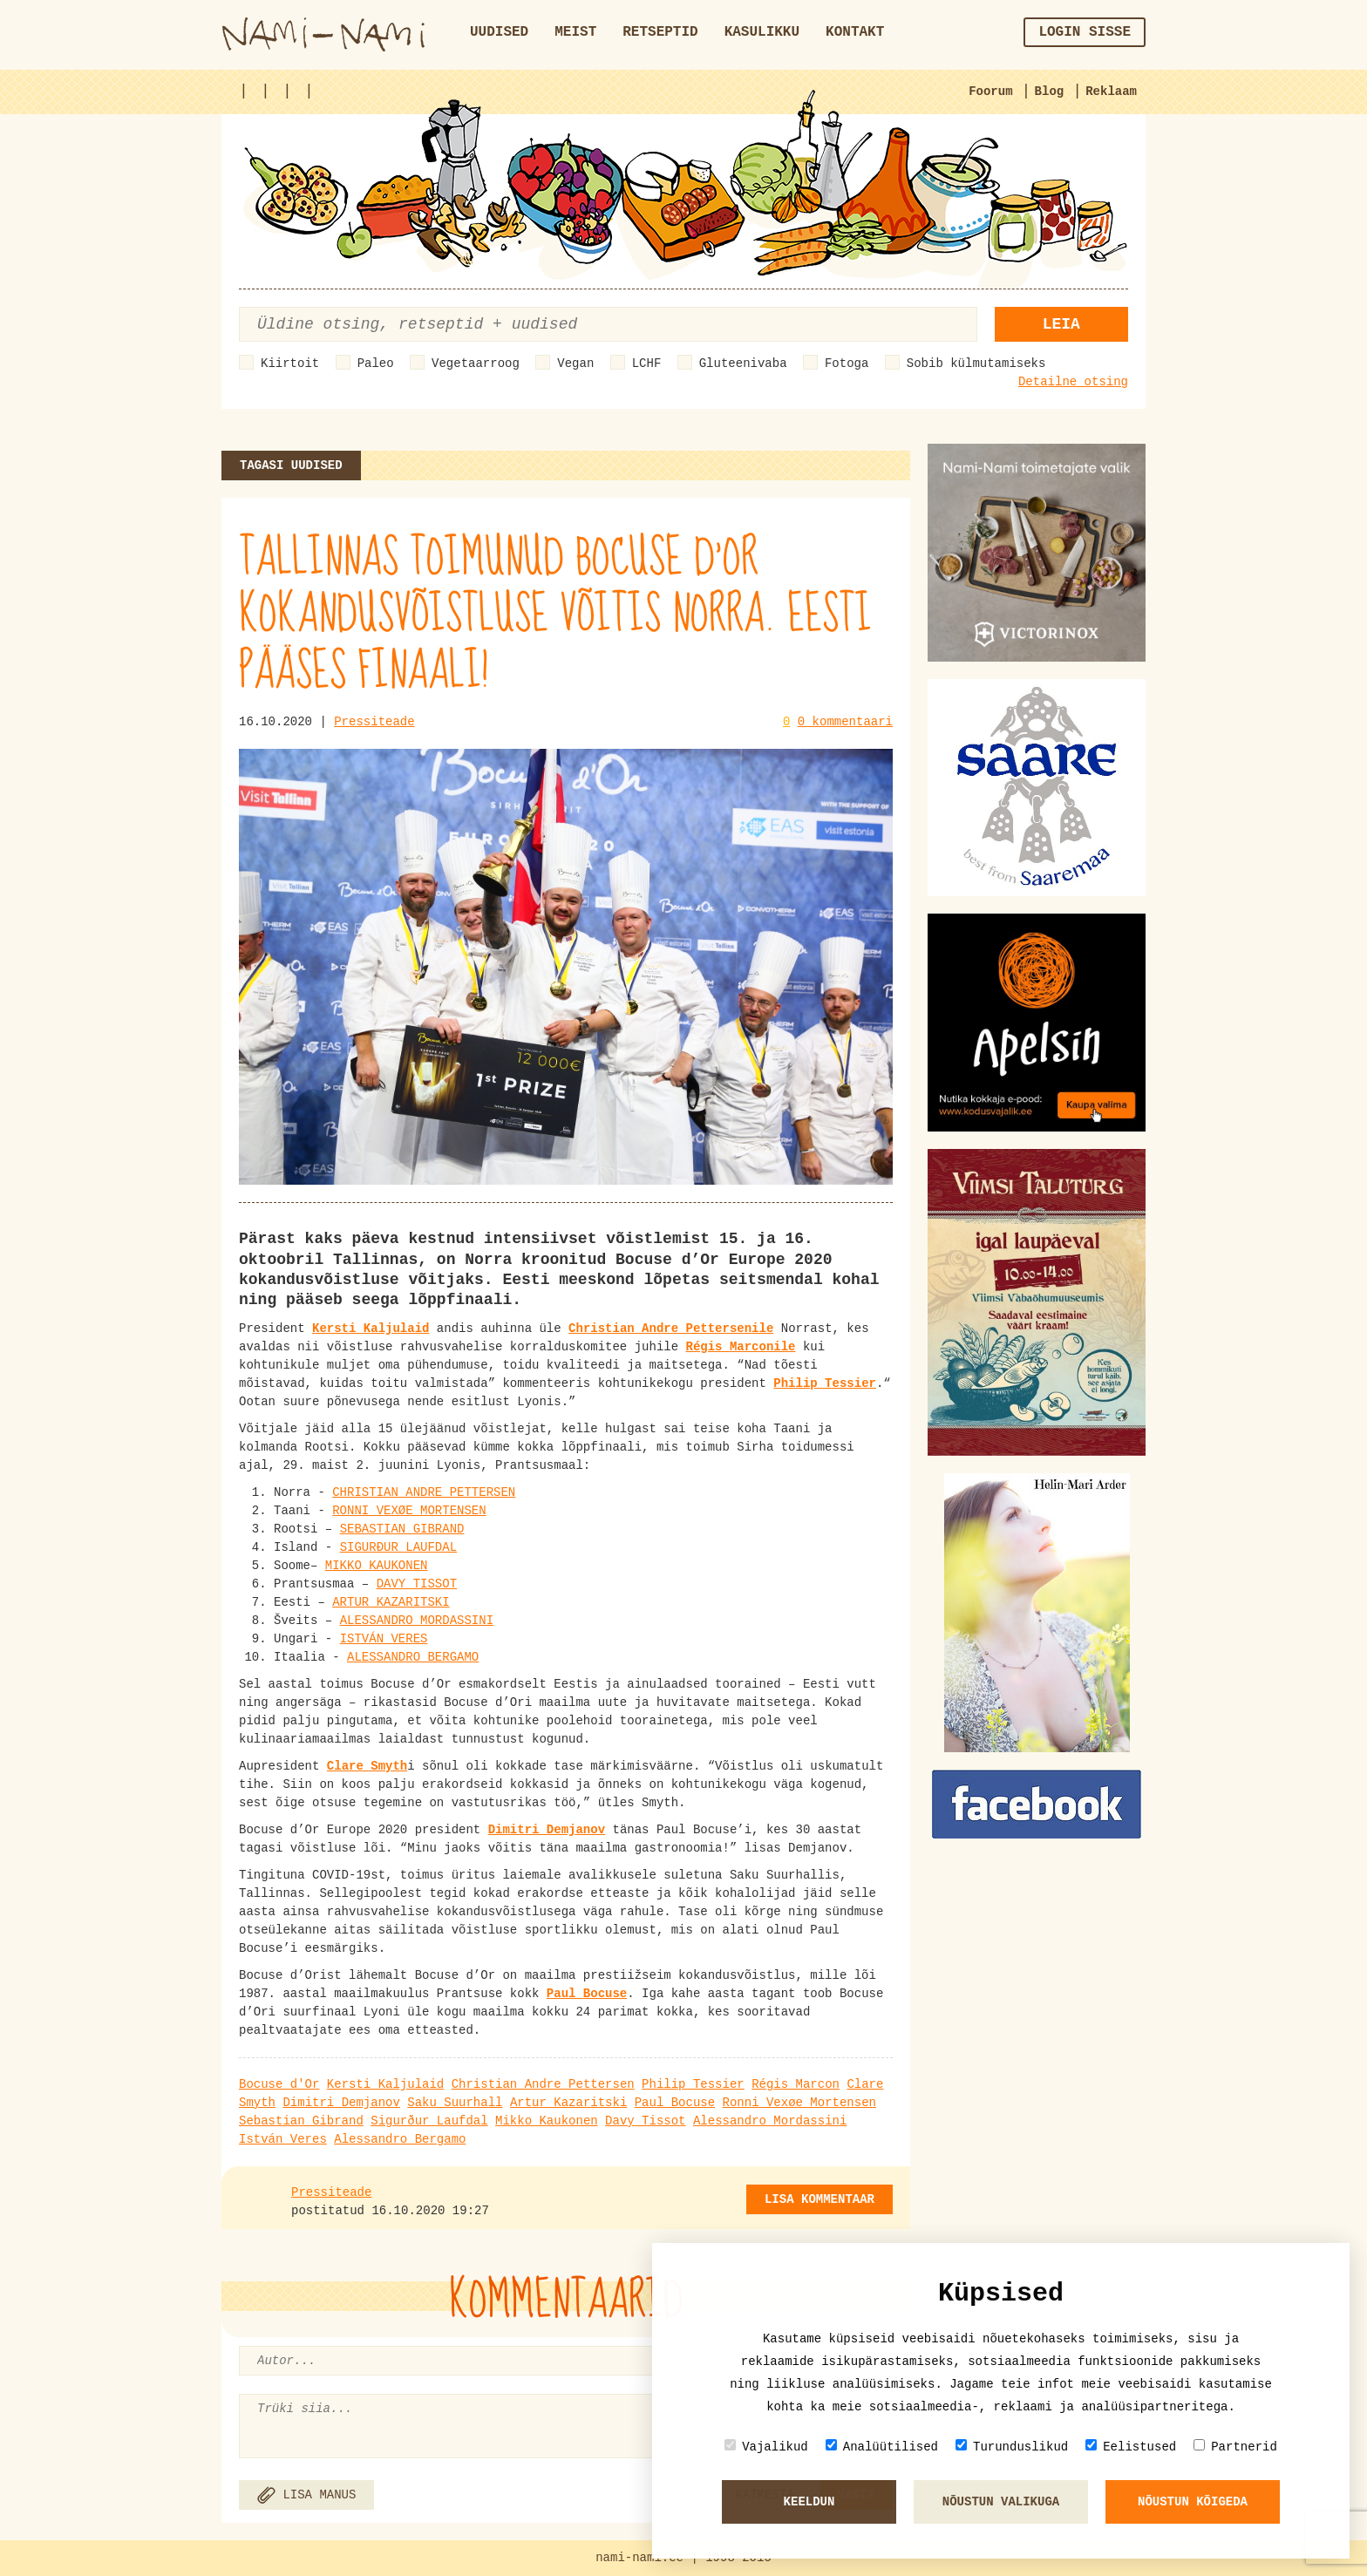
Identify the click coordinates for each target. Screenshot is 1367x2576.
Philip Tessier (693, 2084)
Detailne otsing (1073, 382)
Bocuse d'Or (279, 2084)
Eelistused (1130, 2446)
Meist (575, 32)
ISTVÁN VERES (384, 1639)
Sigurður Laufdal (429, 2121)
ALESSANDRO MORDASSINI (416, 1621)
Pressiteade (374, 722)
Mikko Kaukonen (546, 2121)
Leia (1061, 324)
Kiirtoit (290, 363)
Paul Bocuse (675, 2103)
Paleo (375, 363)
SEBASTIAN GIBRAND (402, 1529)
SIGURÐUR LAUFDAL (398, 1547)
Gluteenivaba (743, 363)
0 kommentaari (845, 722)
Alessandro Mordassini (770, 2121)
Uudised (499, 32)
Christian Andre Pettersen (543, 2084)
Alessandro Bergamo (400, 2139)
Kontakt (855, 32)
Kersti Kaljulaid (385, 2084)
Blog (1049, 92)
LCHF (647, 363)
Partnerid (1235, 2446)
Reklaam (1111, 92)
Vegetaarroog (476, 363)
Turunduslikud (1012, 2446)
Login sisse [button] (1084, 32)
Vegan (575, 363)
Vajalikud (766, 2446)
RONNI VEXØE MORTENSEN (409, 1511)
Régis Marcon (796, 2084)
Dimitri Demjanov (340, 2103)
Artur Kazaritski (568, 2103)
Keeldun (809, 2502)
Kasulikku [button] (761, 32)
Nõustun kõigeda (1193, 2502)
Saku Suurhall (454, 2103)
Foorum (990, 92)
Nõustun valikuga (1000, 2502)
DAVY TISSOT (417, 1584)
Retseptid (659, 32)
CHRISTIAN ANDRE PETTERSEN (423, 1492)
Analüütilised (882, 2446)
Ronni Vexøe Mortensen (799, 2103)
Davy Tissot (645, 2121)
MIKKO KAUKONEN (376, 1566)
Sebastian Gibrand (301, 2121)
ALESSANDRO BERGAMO (413, 1657)
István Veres (283, 2139)
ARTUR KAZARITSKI (390, 1602)
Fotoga (846, 363)
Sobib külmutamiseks (976, 363)
